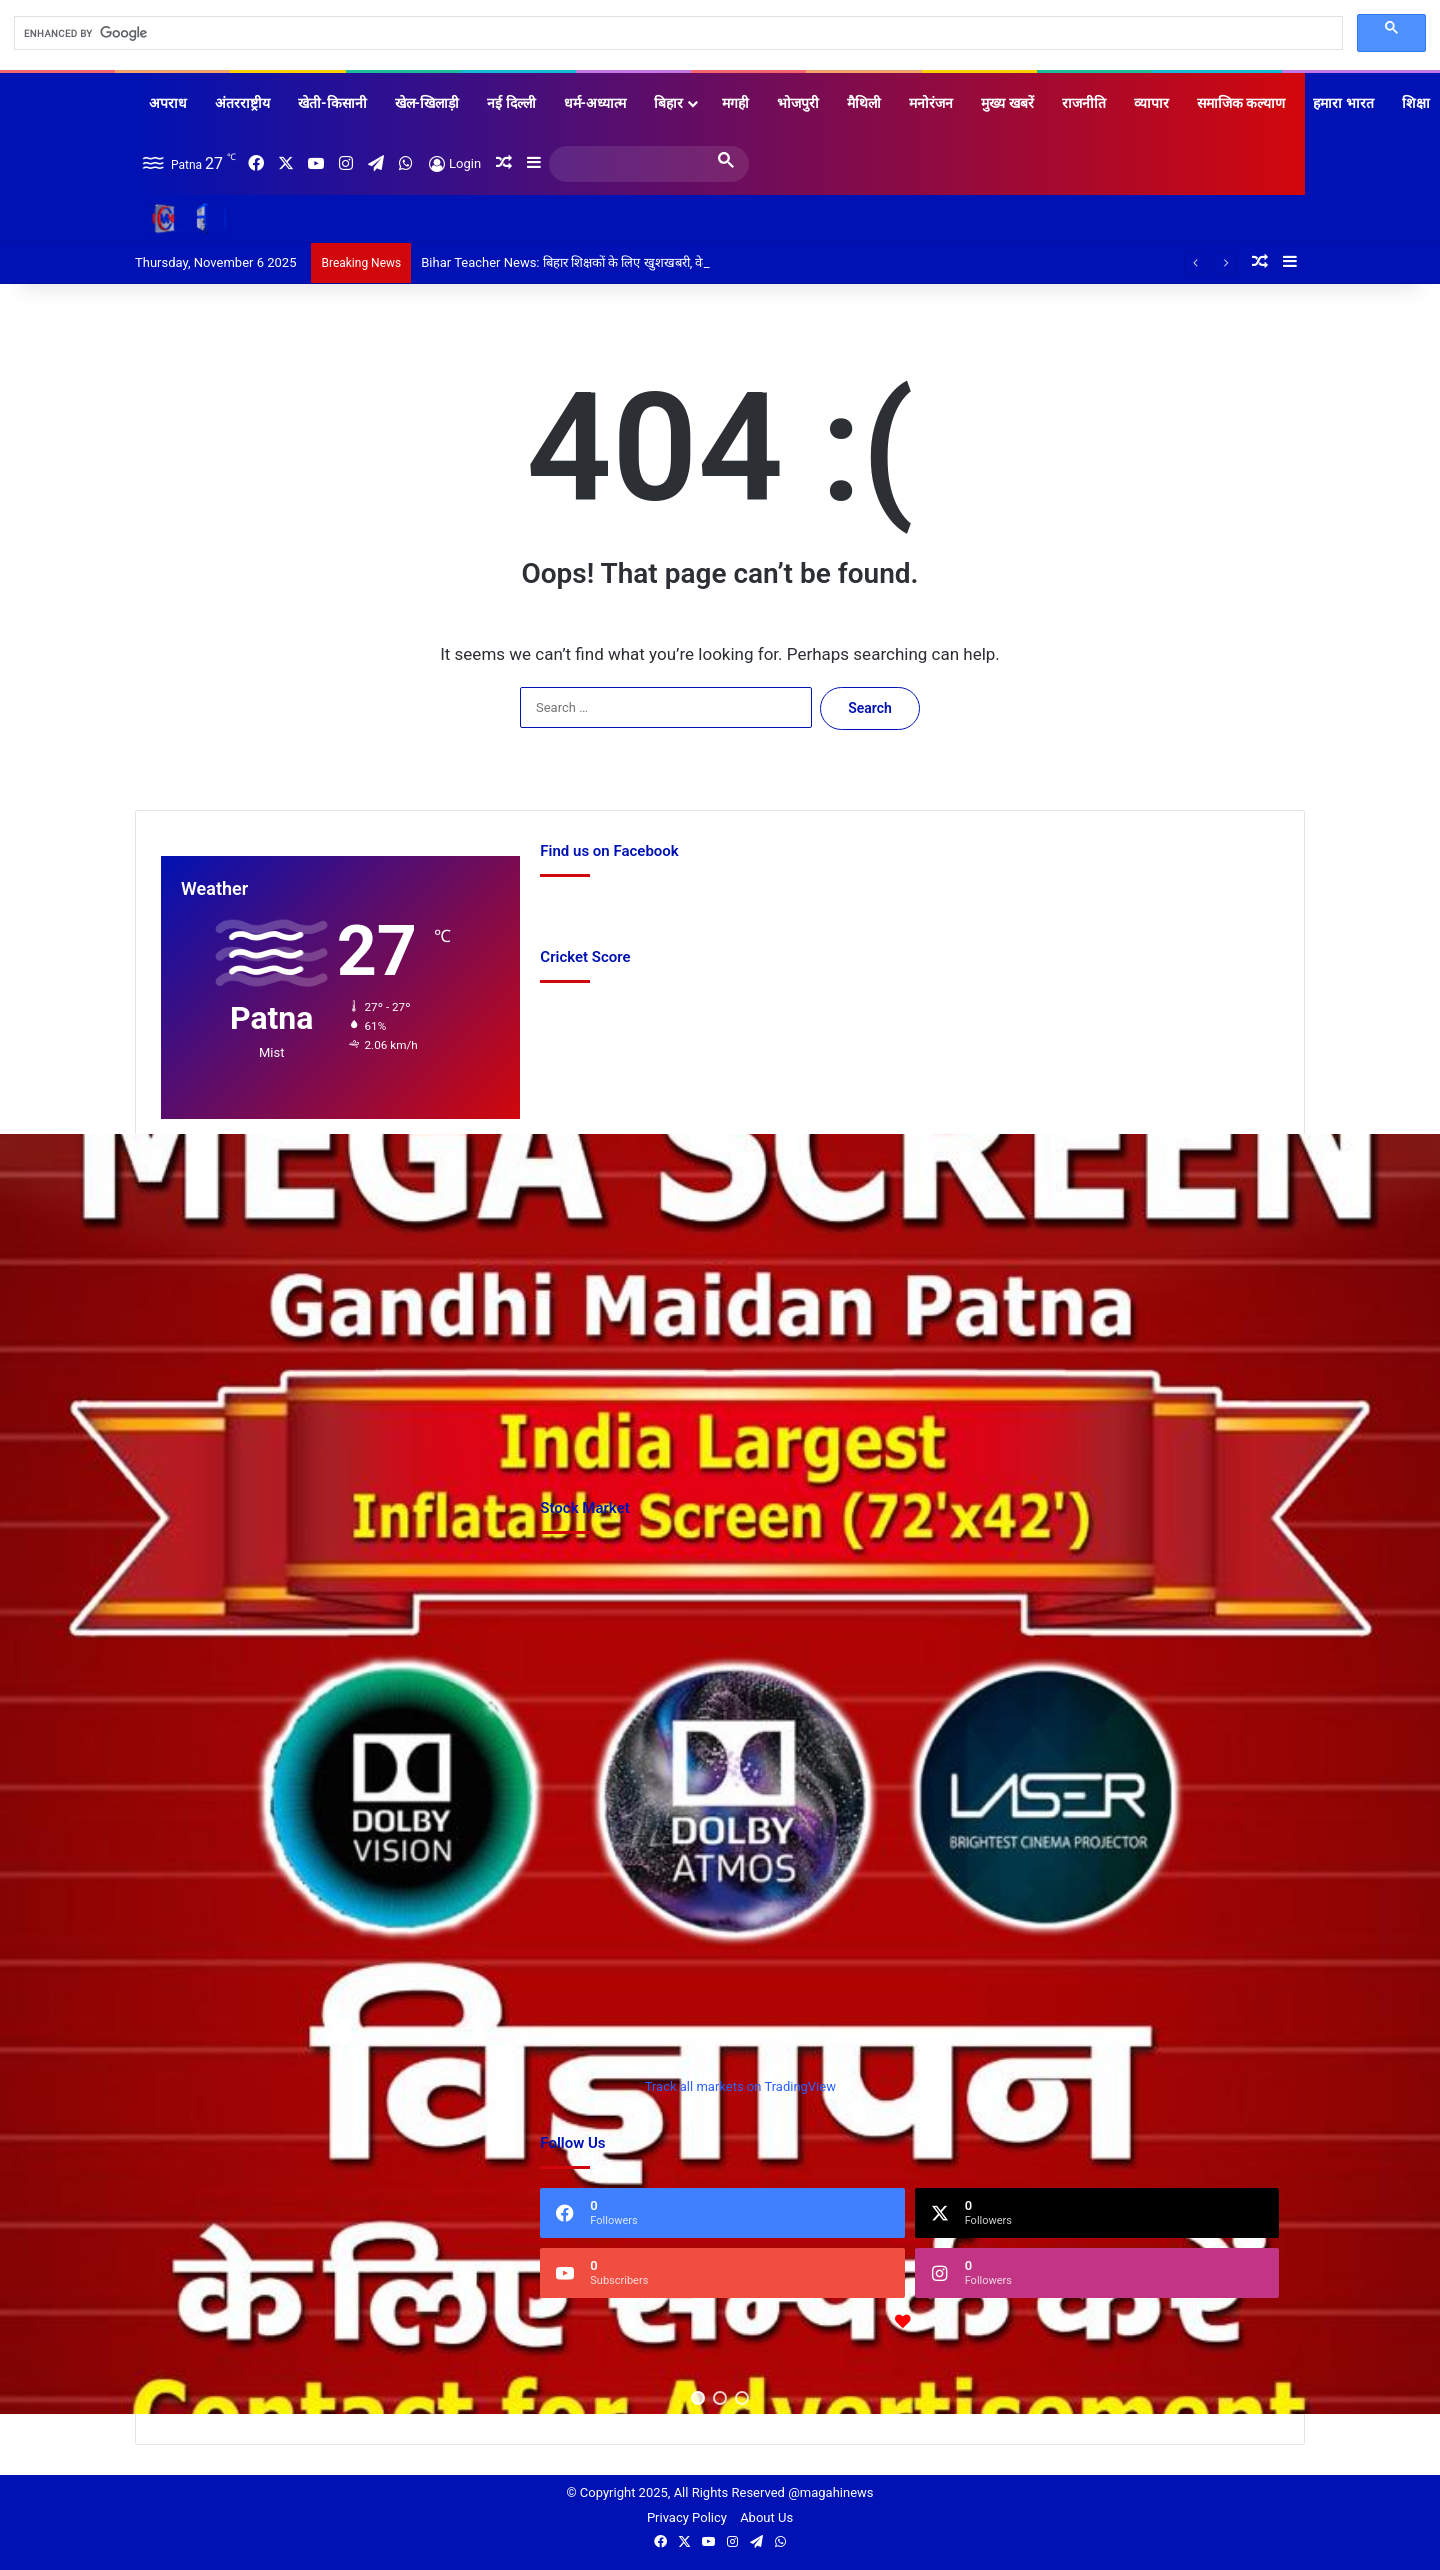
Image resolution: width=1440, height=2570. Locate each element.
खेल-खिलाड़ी (427, 103)
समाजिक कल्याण (1241, 103)
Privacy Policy (687, 2517)
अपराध (168, 103)
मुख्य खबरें (1007, 103)
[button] (698, 2398)
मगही (735, 103)
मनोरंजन (931, 103)
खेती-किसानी (332, 103)
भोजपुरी (798, 103)
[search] (676, 33)
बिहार (668, 103)
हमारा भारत (1343, 103)
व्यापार (1151, 103)
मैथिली (864, 103)
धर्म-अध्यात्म (595, 103)
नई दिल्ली (511, 103)
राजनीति (1084, 103)
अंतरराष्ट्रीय (242, 103)
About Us (766, 2517)
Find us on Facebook (599, 906)
